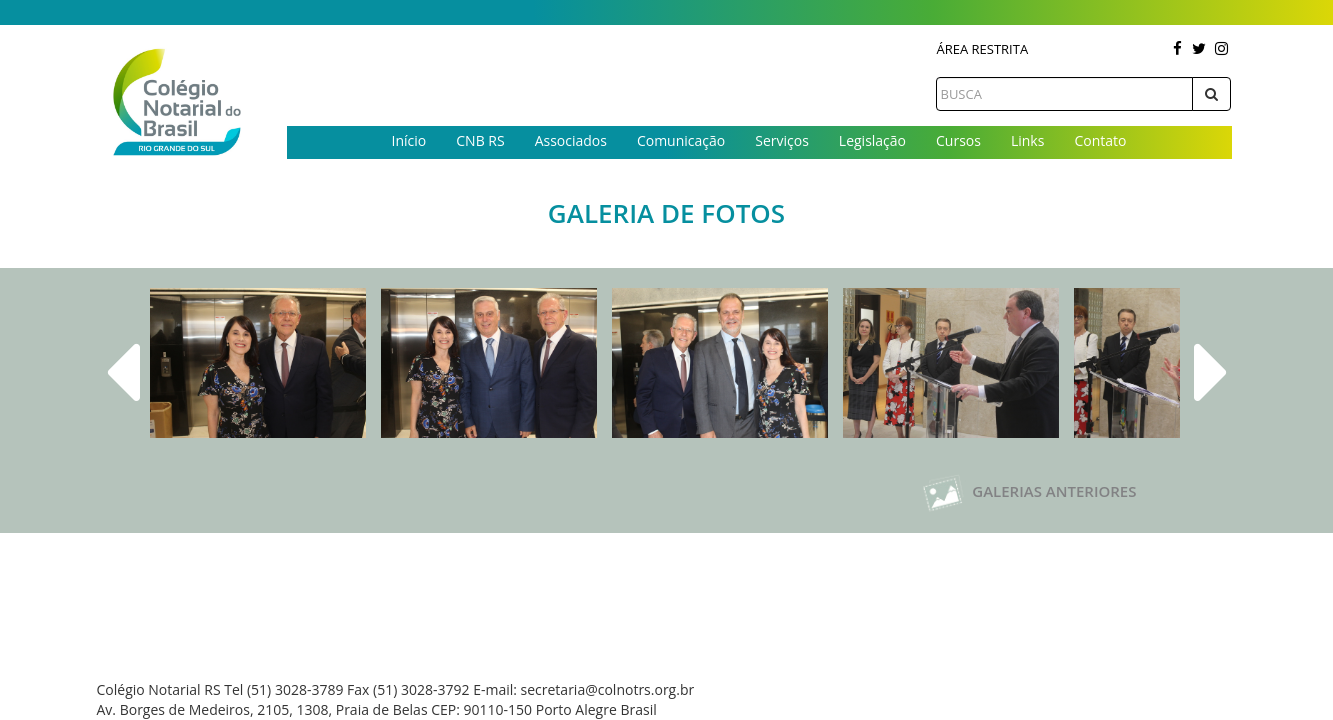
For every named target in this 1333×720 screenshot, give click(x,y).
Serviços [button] (782, 140)
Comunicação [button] (681, 140)
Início (409, 140)
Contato (1100, 140)
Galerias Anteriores (1029, 491)
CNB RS (480, 140)
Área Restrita (982, 49)
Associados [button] (571, 140)
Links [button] (1027, 140)
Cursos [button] (958, 140)
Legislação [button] (872, 140)
